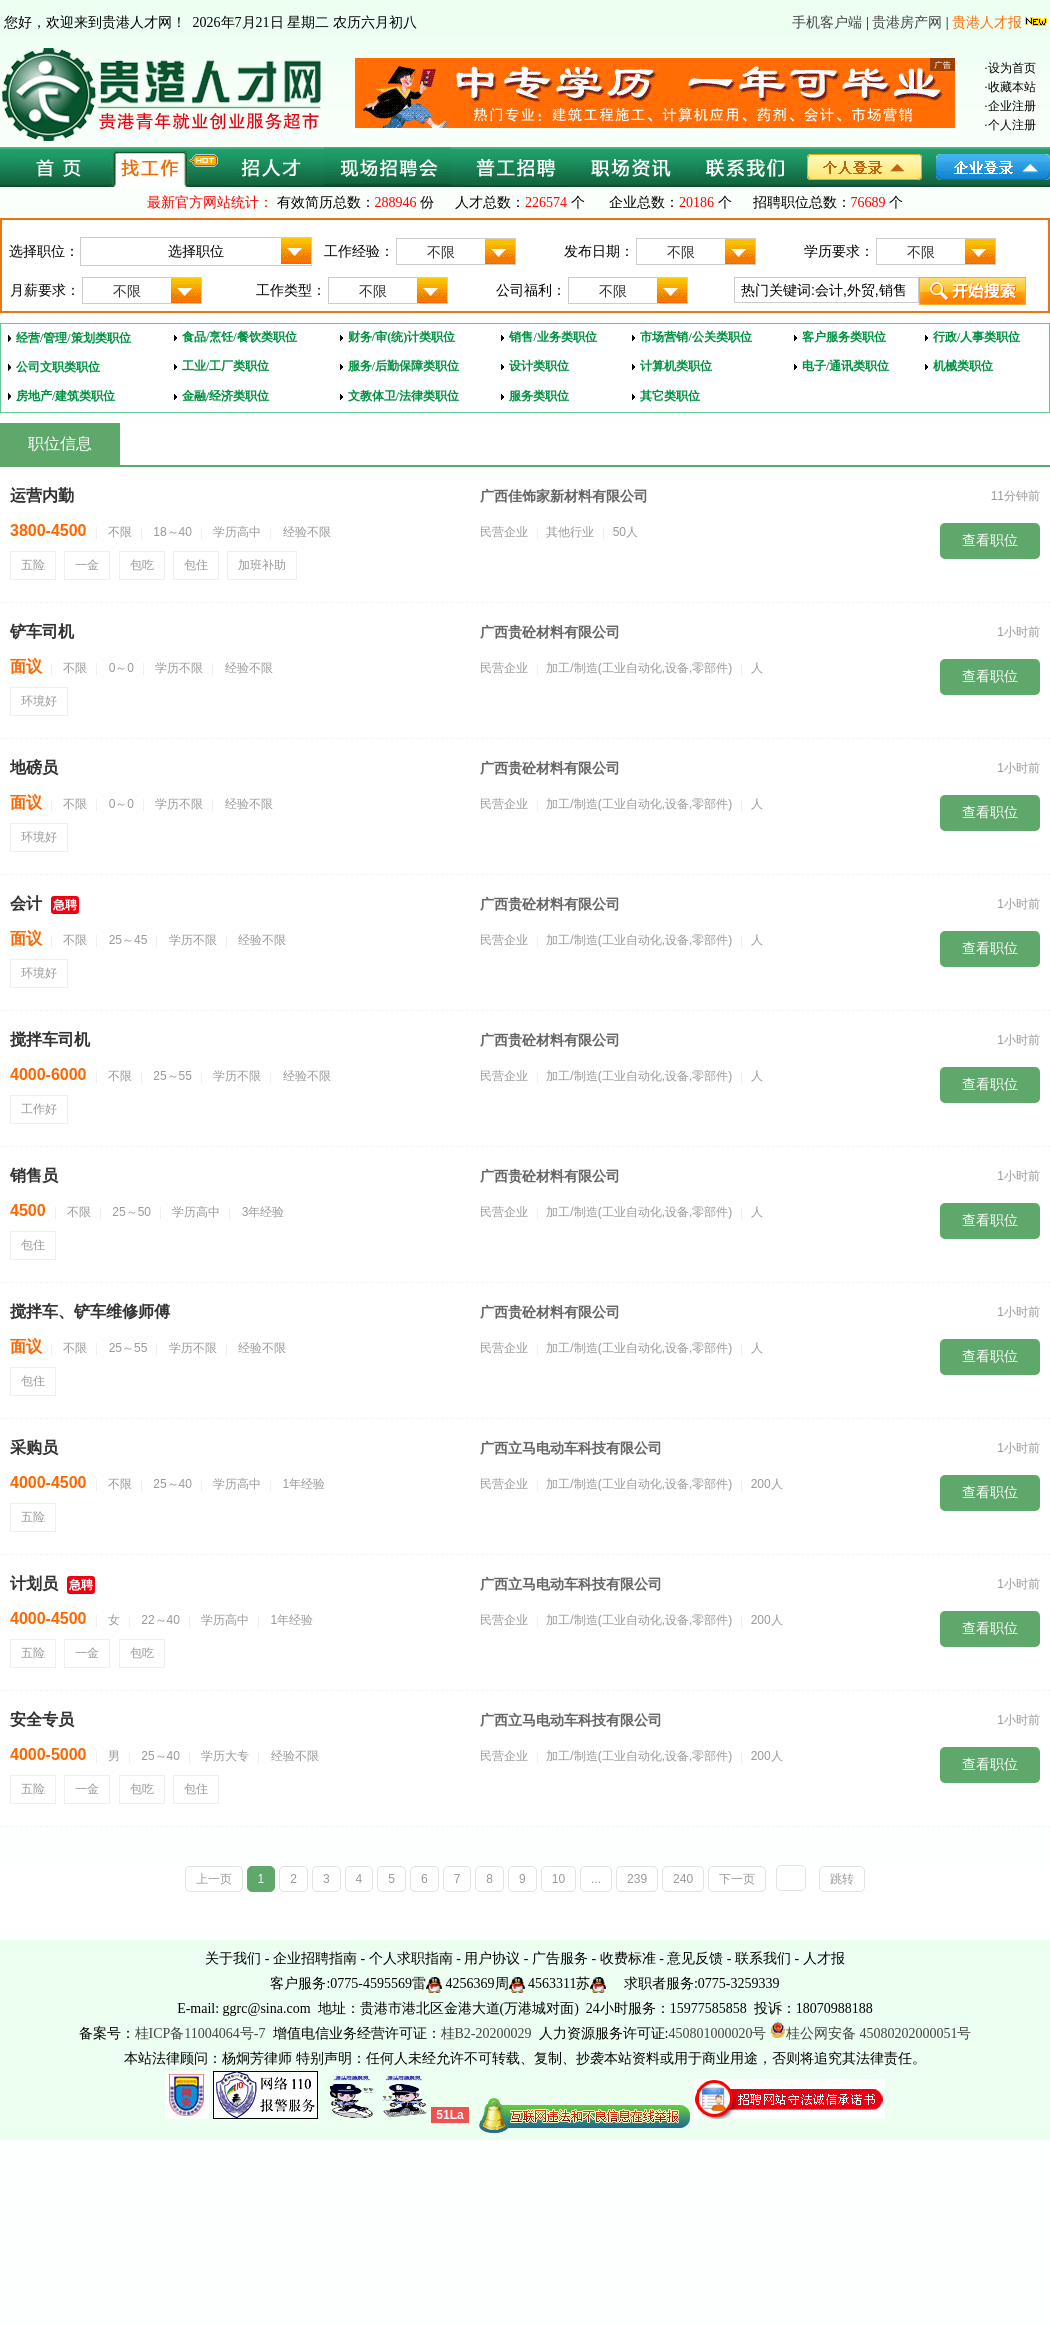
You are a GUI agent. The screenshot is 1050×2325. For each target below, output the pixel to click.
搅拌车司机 (50, 1039)
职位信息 (60, 443)
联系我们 (763, 1958)
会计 (26, 903)
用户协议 (492, 1958)
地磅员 (34, 767)
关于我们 (233, 1958)
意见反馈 (695, 1958)
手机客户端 (827, 22)
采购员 (34, 1447)
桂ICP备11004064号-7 (200, 2033)
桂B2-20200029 (488, 2033)
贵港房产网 (907, 22)
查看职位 (990, 540)
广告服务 (560, 1958)
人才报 (824, 1958)
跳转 (842, 1879)
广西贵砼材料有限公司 (550, 632)
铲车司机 (42, 631)
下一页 (737, 1879)
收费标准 (628, 1958)
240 (683, 1879)
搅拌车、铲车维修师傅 (90, 1311)
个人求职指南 (411, 1958)
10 (558, 1879)
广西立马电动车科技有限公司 (571, 1448)
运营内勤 (42, 495)
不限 (471, 252)
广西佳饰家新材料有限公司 (564, 496)
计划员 (34, 1583)
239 (637, 1879)
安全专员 (42, 1719)
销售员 (34, 1175)
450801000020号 (717, 2033)
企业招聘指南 (315, 1958)
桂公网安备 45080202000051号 (871, 2033)
